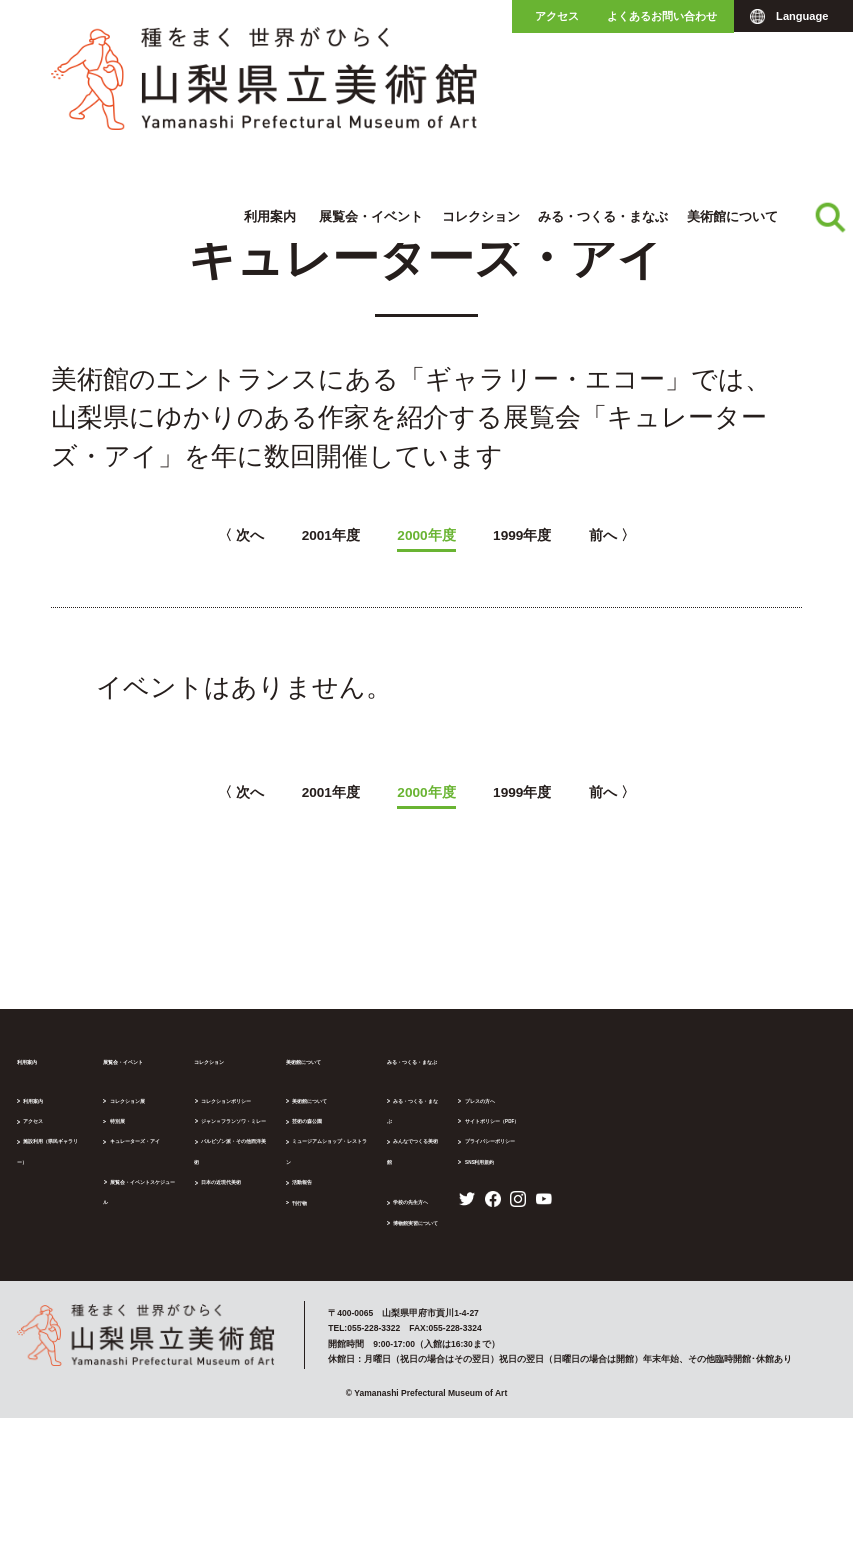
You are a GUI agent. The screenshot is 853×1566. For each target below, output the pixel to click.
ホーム (18, 142)
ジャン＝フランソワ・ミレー (378, 1130)
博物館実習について (681, 1191)
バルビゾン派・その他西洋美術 (383, 1150)
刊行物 (484, 1191)
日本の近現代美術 (356, 1171)
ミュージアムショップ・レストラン (543, 1150)
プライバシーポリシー (686, 1312)
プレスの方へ (668, 1251)
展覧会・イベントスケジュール (231, 1191)
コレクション (481, 86)
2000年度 (426, 536)
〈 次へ (145, 536)
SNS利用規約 (668, 1333)
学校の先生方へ (672, 1170)
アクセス (557, 16)
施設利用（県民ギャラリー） (84, 1150)
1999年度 (572, 536)
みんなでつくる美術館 (686, 1130)
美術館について (732, 86)
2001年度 (280, 536)
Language (802, 16)
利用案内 (270, 86)
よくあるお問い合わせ (662, 16)
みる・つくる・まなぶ (603, 86)
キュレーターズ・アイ (238, 142)
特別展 (181, 1130)
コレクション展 (199, 1110)
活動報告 (489, 1171)
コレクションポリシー (365, 1110)
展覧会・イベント (371, 86)
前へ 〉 (708, 536)
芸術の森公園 (498, 1130)
